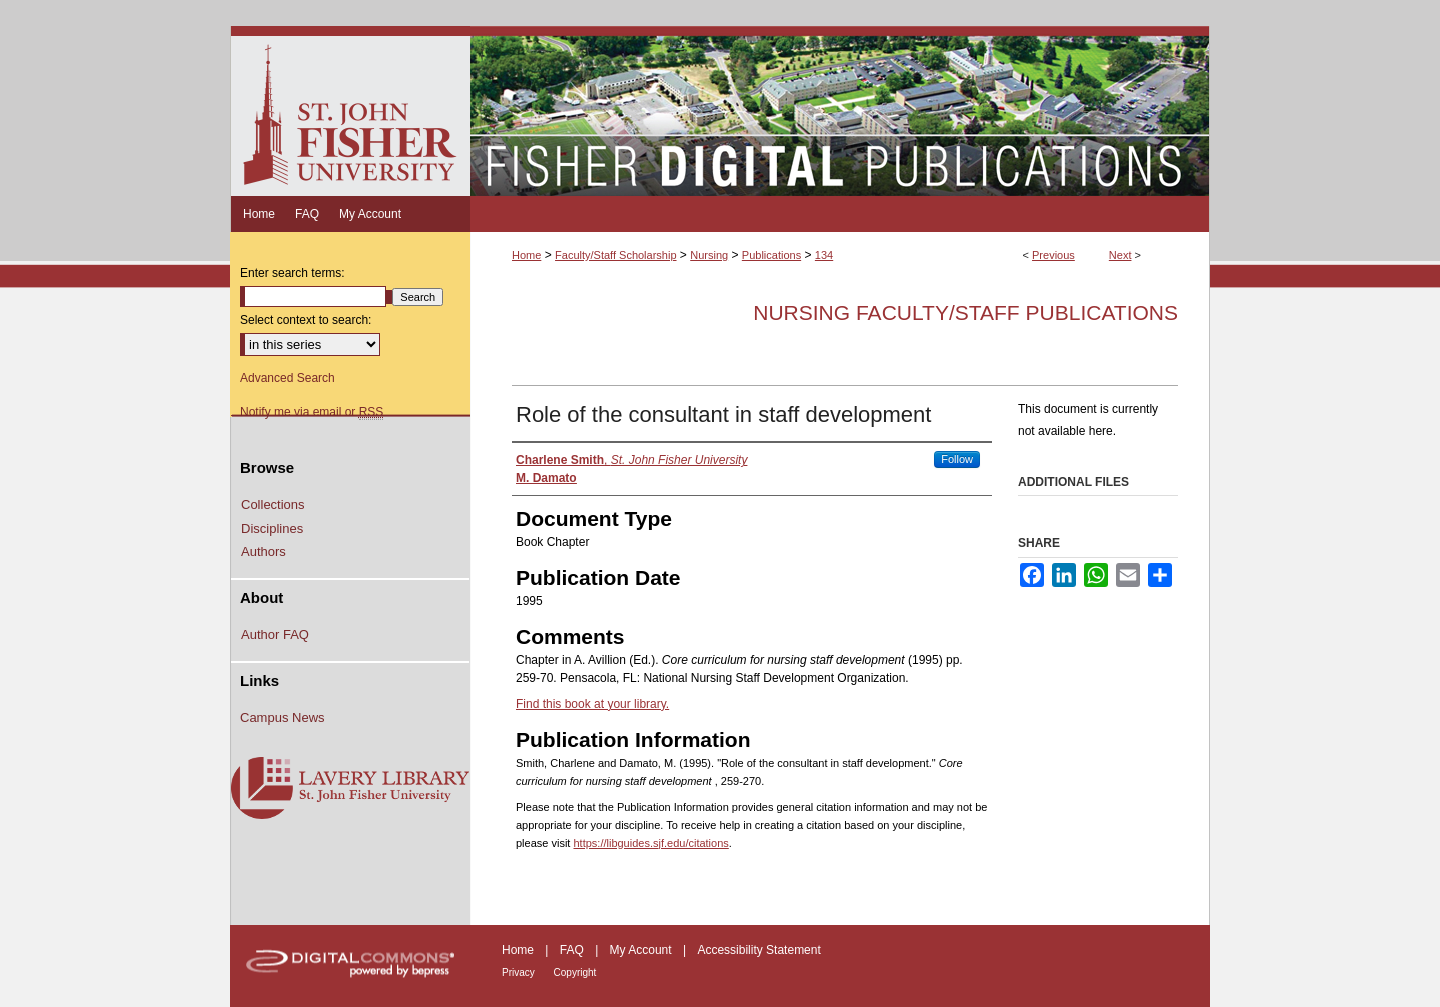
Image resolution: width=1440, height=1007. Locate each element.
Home (526, 255)
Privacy (520, 972)
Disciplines (272, 528)
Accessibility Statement (758, 950)
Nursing (709, 255)
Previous (1053, 255)
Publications (771, 255)
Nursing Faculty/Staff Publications (965, 312)
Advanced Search (287, 378)
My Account (642, 950)
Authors (263, 551)
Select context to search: (305, 320)
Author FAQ (275, 634)
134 (824, 255)
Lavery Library (350, 789)
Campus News (282, 717)
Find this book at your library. (592, 704)
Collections (273, 504)
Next (1120, 255)
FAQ (573, 950)
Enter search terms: (292, 273)
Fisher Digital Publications (839, 111)
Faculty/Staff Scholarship (615, 255)
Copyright (575, 972)
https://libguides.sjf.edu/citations (650, 843)
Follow (957, 459)
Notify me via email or (311, 412)
